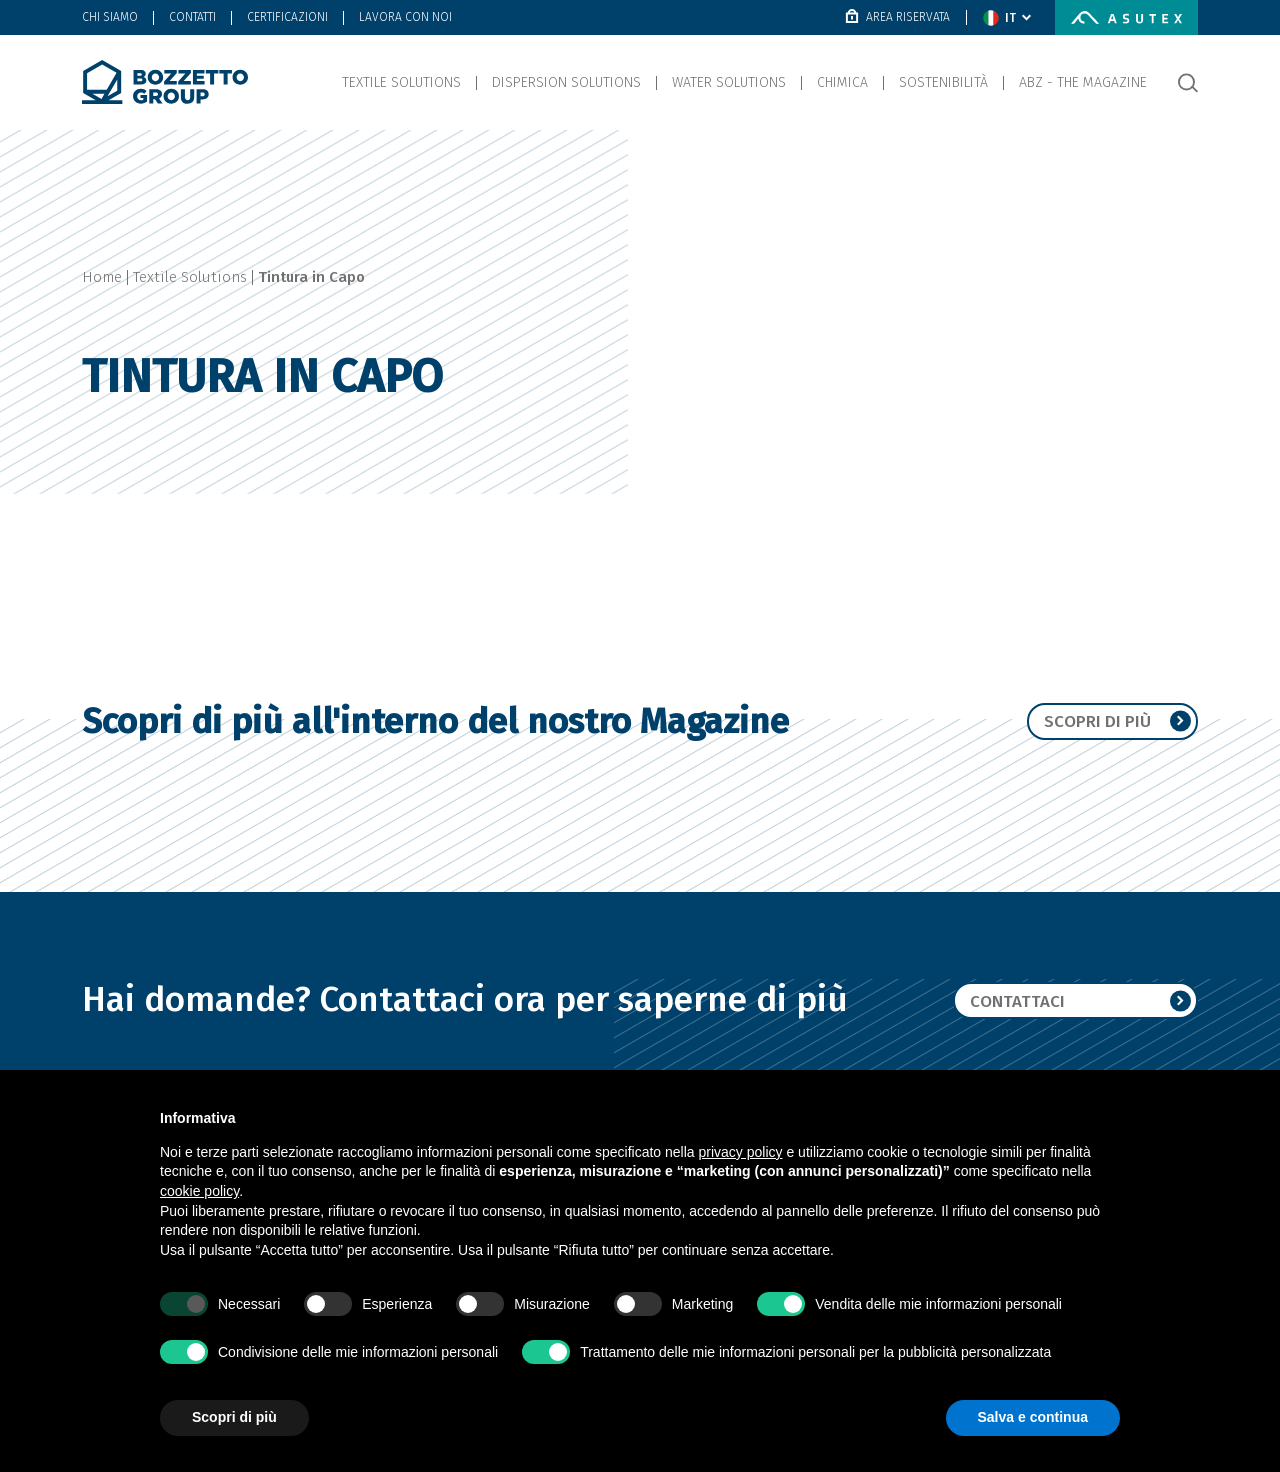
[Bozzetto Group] (165, 82)
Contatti (192, 17)
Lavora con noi (405, 17)
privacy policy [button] (741, 1152)
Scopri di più (1115, 721)
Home (102, 277)
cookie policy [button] (199, 1191)
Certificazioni (287, 17)
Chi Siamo (110, 17)
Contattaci (1080, 1001)
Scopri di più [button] (234, 1417)
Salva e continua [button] (1033, 1417)
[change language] (1007, 18)
